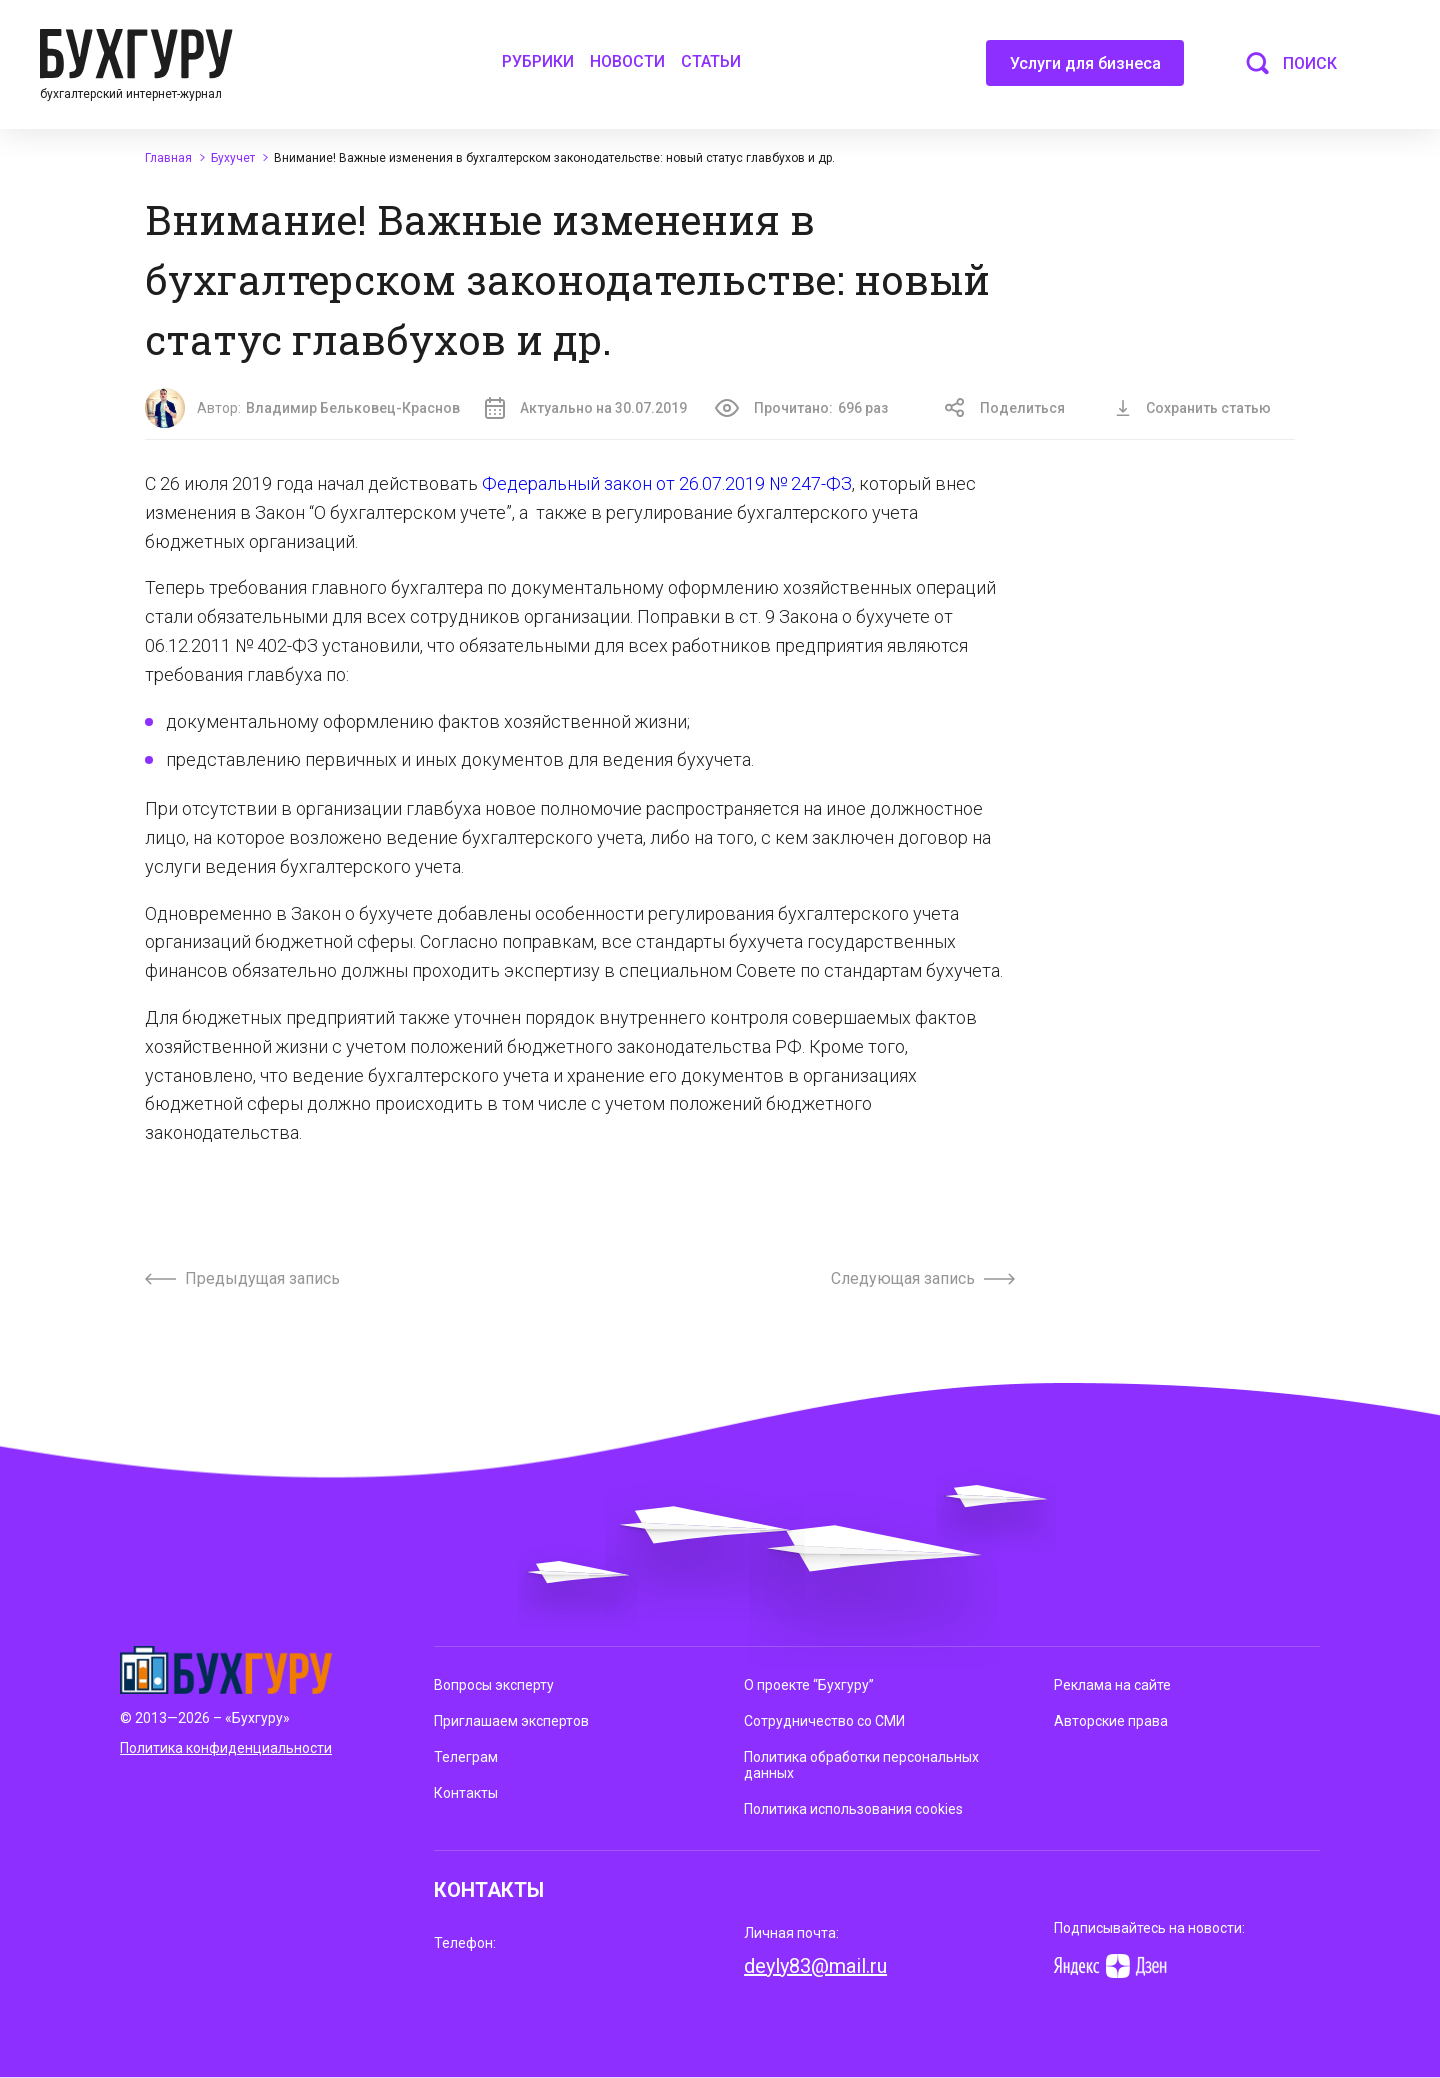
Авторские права (1111, 1721)
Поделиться (1005, 408)
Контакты (466, 1793)
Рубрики (538, 61)
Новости (627, 61)
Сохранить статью (1193, 408)
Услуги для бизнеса (1085, 70)
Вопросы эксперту (494, 1685)
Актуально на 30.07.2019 (586, 408)
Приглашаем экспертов (511, 1721)
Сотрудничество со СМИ (824, 1721)
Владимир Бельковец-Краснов (353, 408)
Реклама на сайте (1112, 1685)
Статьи (711, 61)
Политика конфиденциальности (226, 1748)
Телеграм (466, 1757)
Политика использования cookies (853, 1809)
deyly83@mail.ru (815, 1966)
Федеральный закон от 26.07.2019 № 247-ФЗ (667, 483)
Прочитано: (801, 408)
